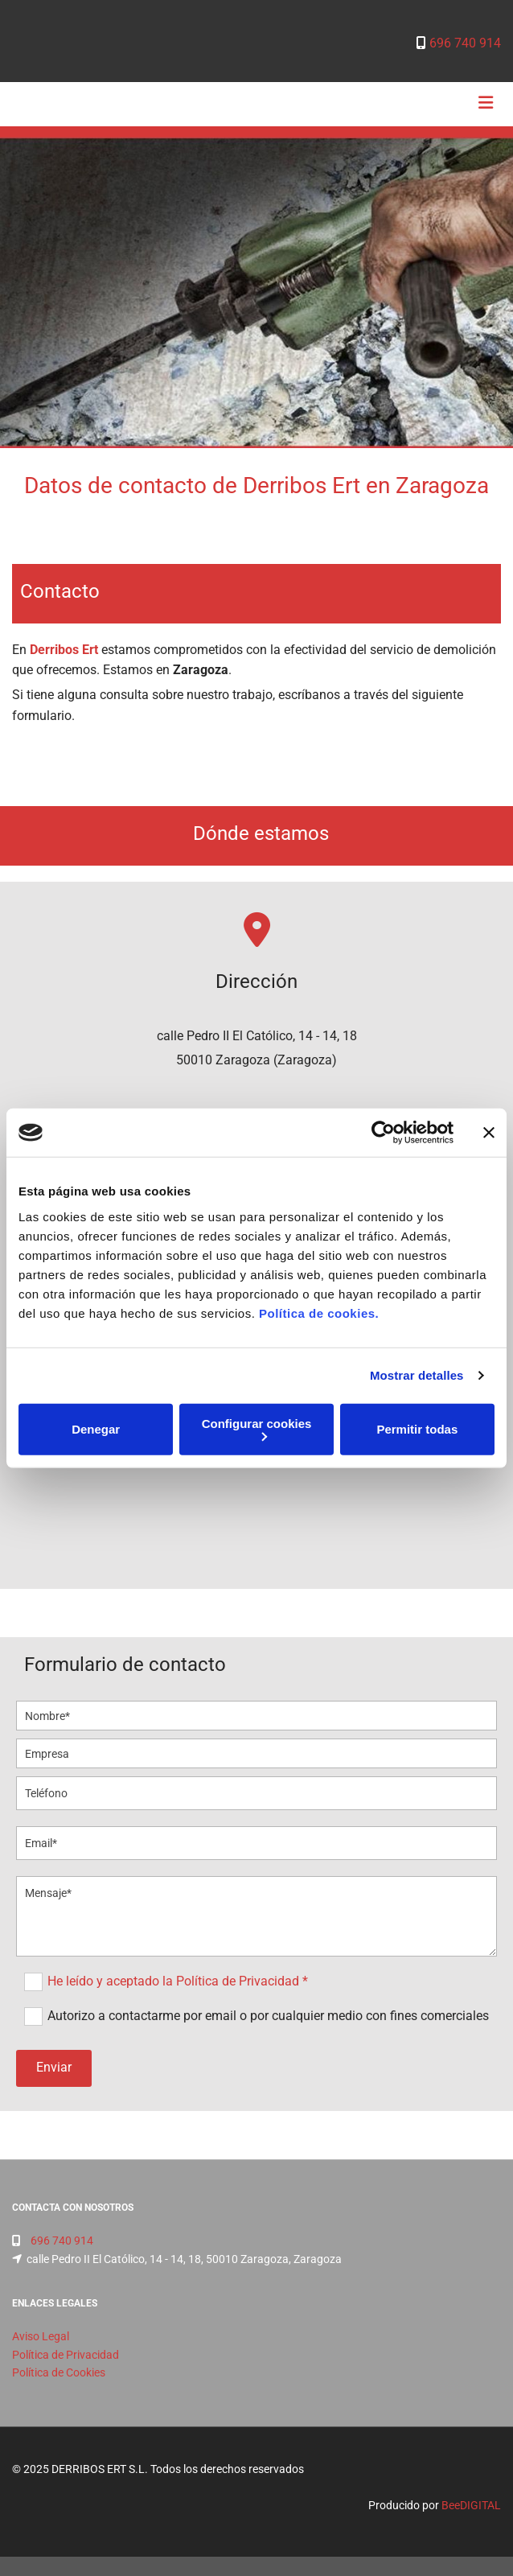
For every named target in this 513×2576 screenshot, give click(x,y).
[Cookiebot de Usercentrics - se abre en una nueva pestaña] (383, 1133)
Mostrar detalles (417, 1375)
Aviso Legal (40, 2336)
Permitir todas (417, 1429)
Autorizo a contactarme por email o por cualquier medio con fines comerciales (268, 2015)
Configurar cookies (257, 1428)
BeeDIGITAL (471, 2505)
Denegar (96, 1429)
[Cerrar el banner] (489, 1132)
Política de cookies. (319, 1312)
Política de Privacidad (65, 2354)
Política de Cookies (58, 2372)
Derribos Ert (64, 649)
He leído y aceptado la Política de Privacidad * (177, 1981)
